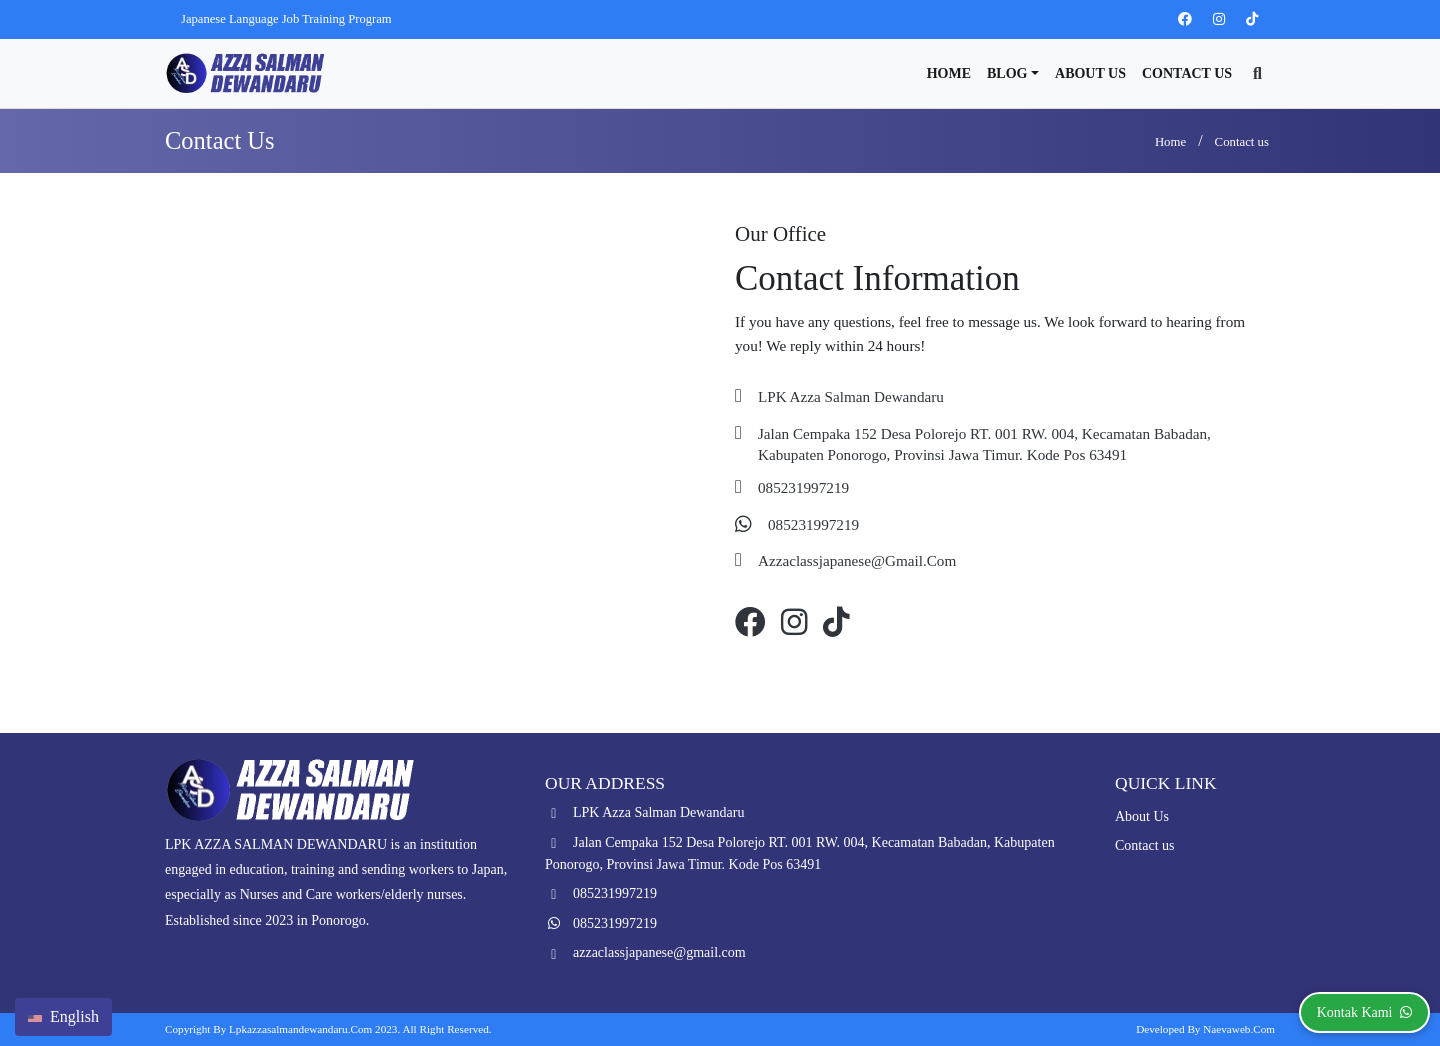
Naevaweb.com (1239, 1029)
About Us (1090, 73)
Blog (1007, 73)
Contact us (1187, 73)
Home (949, 73)
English (63, 1016)
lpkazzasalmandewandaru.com (300, 1029)
